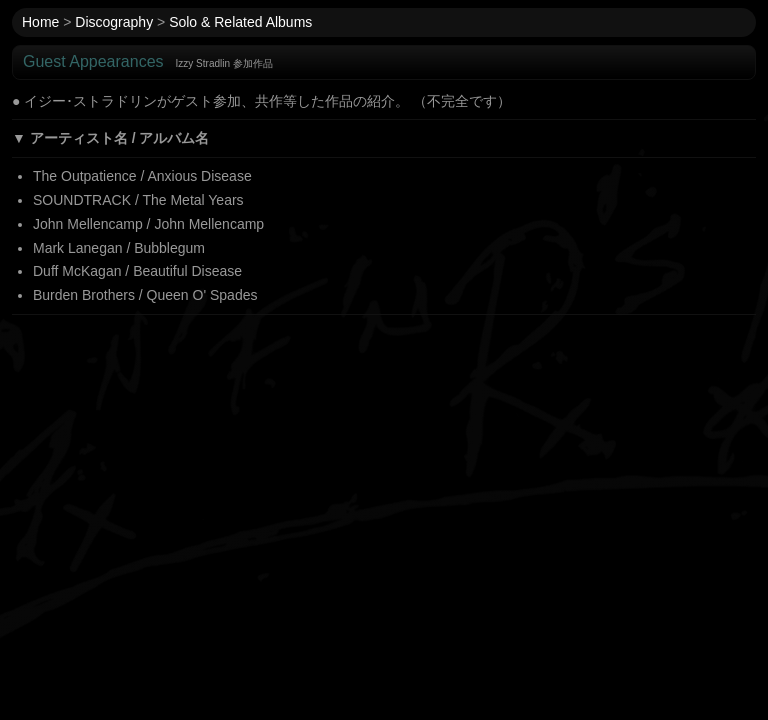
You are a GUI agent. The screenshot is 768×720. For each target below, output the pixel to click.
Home (40, 22)
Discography (114, 22)
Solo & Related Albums (240, 22)
